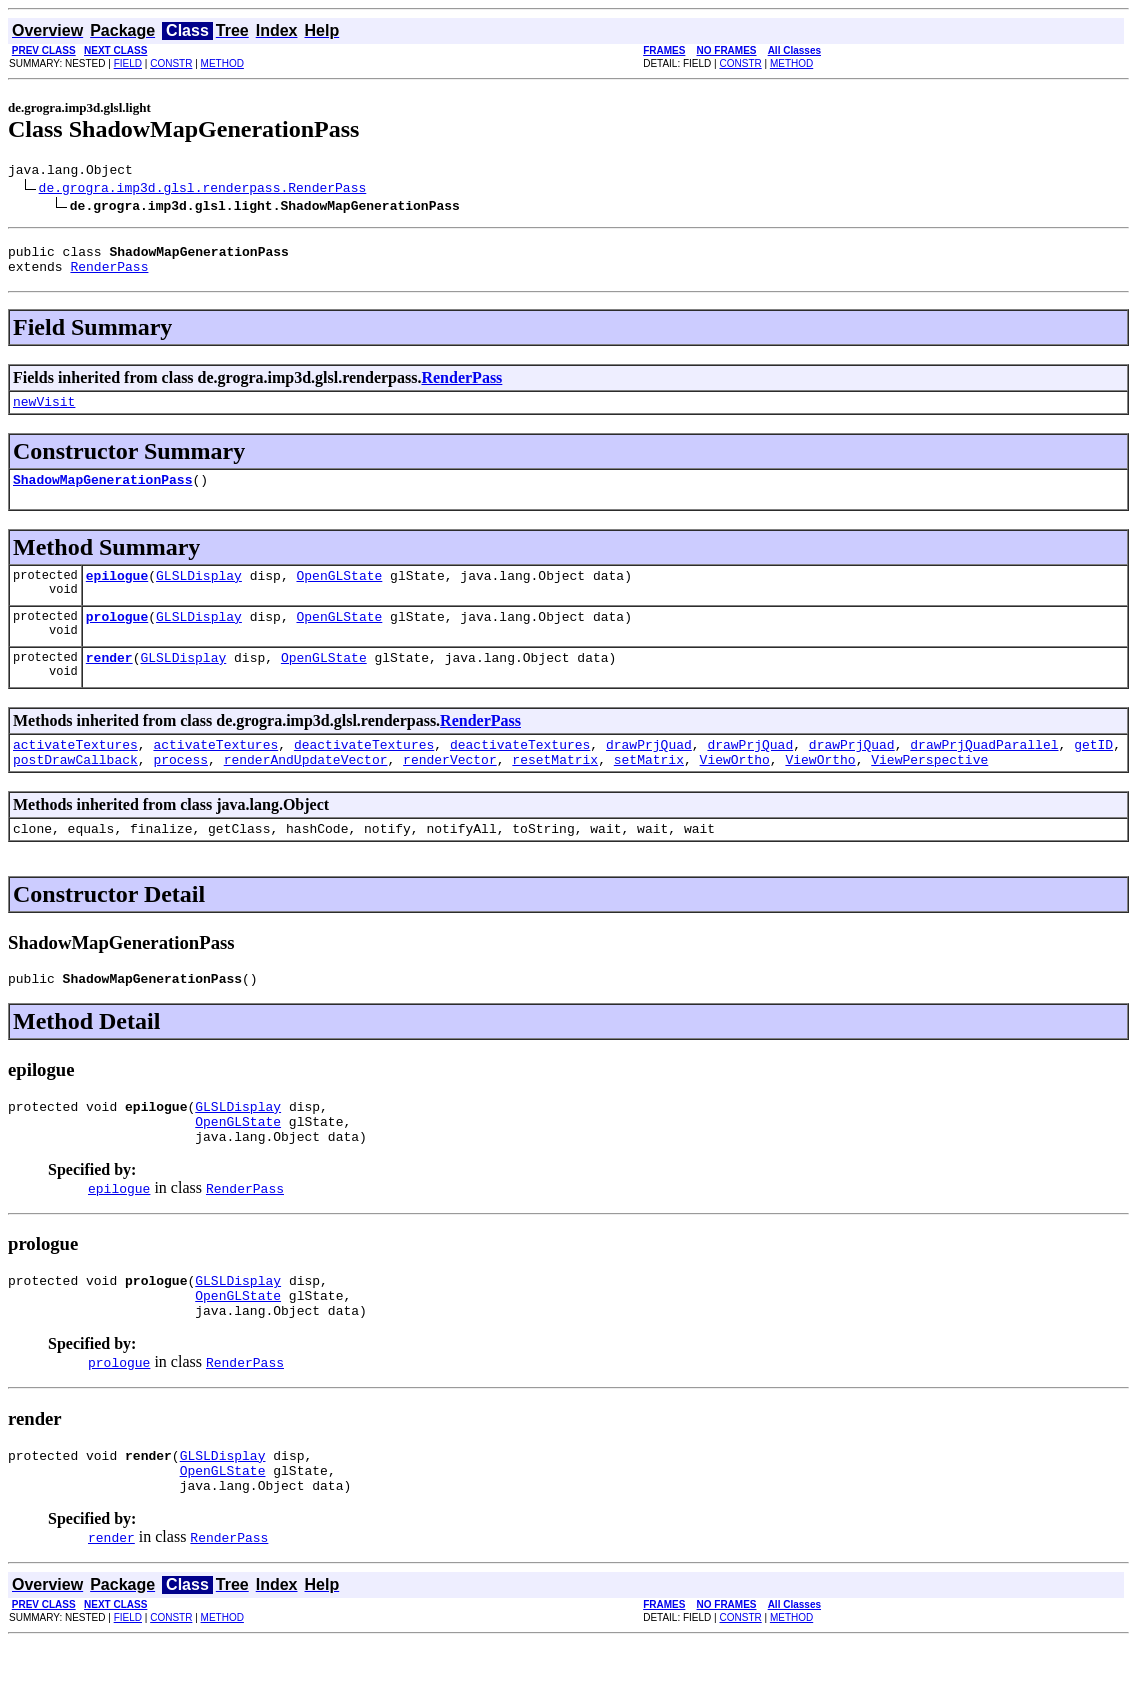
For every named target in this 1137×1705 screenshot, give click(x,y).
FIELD (128, 63)
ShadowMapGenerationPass (102, 494)
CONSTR (171, 63)
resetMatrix (555, 789)
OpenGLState (339, 593)
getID (1093, 771)
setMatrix (649, 789)
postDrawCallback (75, 789)
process (180, 789)
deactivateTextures (364, 771)
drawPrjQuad (649, 771)
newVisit (44, 413)
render (109, 681)
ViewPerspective (929, 789)
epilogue (117, 593)
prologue (117, 637)
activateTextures (75, 771)
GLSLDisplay (199, 593)
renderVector (450, 789)
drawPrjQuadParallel (984, 771)
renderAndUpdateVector (306, 789)
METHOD (222, 63)
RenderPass (109, 275)
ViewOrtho (735, 789)
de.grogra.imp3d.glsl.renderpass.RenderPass (203, 190)
